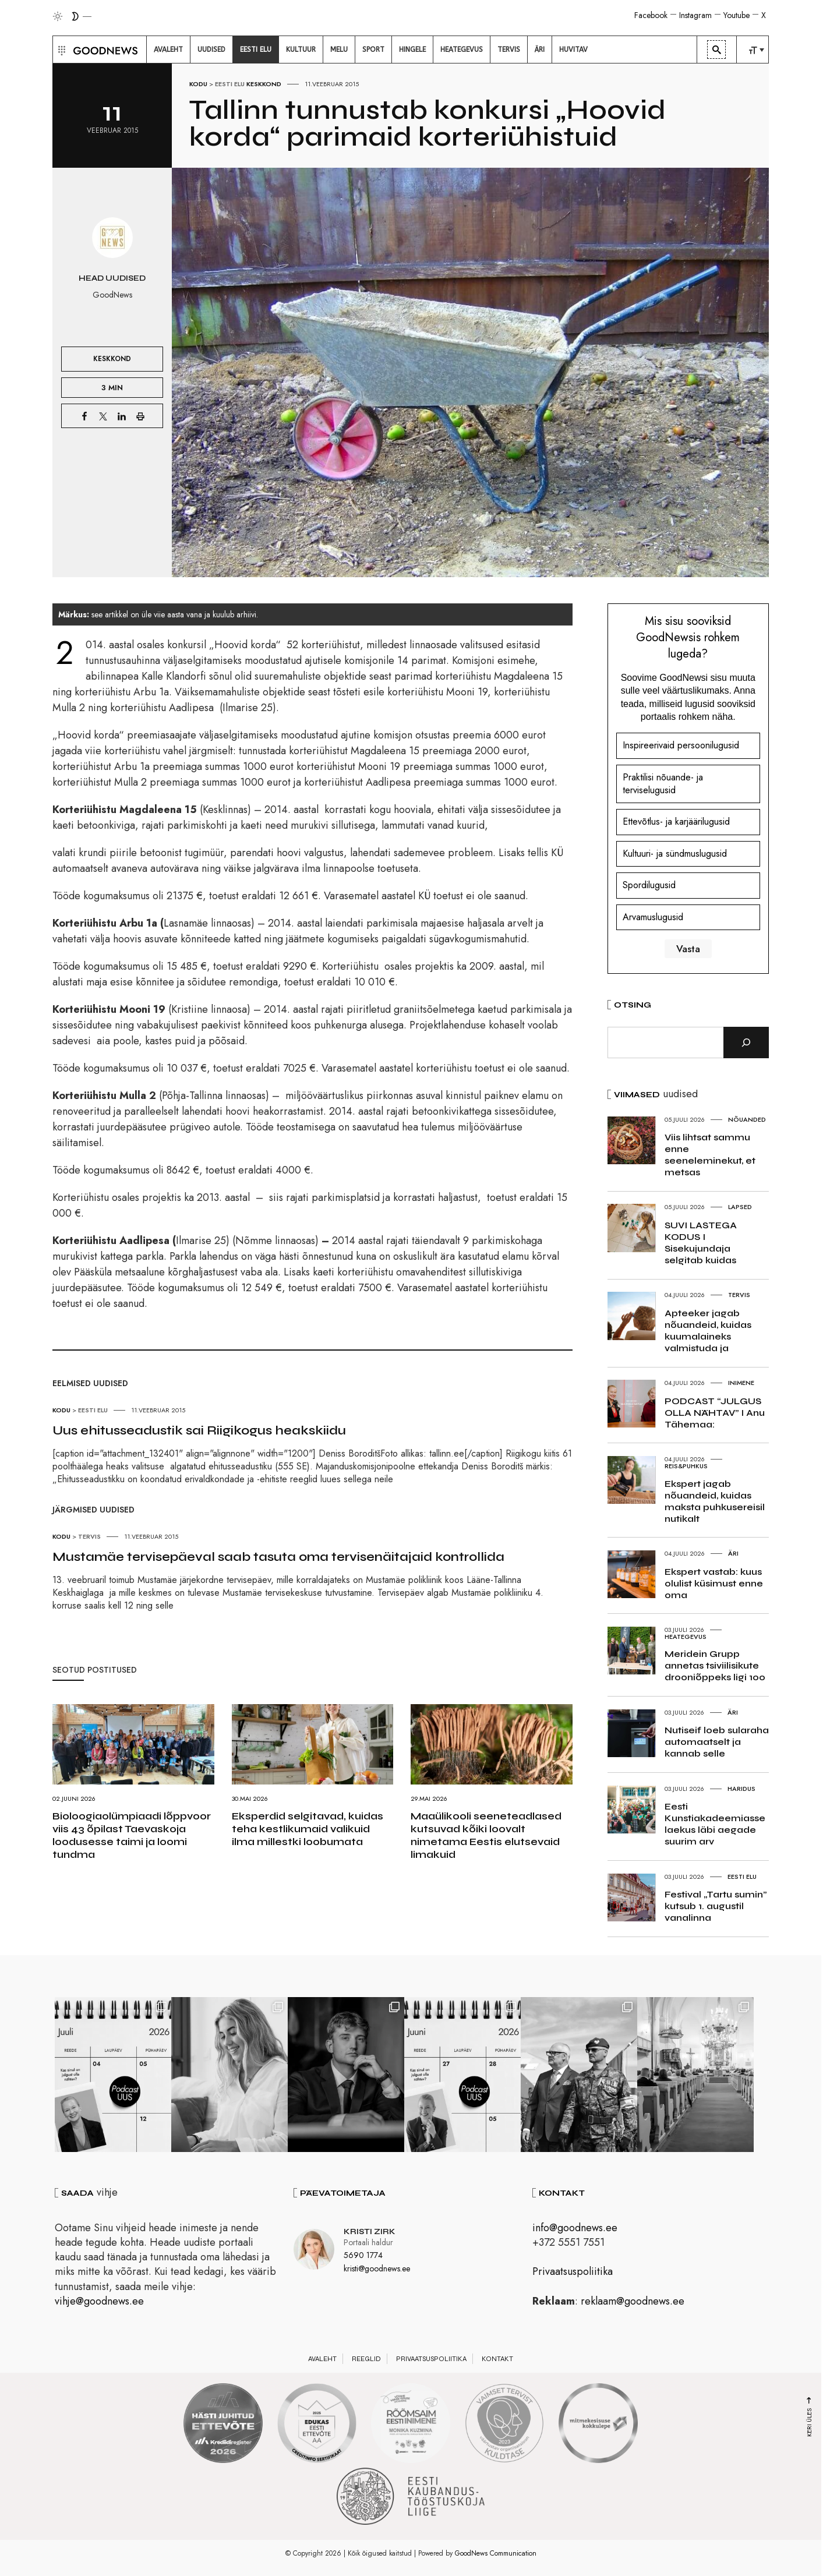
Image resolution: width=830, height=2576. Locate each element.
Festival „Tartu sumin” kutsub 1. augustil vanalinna (716, 1906)
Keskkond (263, 84)
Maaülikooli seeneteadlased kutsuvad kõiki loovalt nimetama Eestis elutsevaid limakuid (486, 1835)
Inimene (741, 1382)
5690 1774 (363, 2255)
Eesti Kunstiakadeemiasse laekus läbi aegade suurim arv (715, 1824)
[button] (60, 49)
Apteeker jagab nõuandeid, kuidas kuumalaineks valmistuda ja (708, 1331)
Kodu (198, 84)
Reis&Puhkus (686, 1466)
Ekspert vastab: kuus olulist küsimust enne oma (714, 1583)
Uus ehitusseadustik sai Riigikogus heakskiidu (199, 1430)
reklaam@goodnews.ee (632, 2301)
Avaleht (322, 2359)
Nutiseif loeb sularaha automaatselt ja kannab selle (717, 1742)
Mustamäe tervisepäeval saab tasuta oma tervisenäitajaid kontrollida (278, 1556)
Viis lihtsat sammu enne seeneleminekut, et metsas (710, 1155)
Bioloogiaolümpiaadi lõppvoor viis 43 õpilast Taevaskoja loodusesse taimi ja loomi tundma (131, 1835)
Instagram (695, 15)
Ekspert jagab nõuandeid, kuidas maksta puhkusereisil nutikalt (715, 1501)
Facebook (650, 15)
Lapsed (740, 1206)
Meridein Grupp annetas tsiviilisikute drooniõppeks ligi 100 (715, 1665)
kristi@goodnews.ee (377, 2268)
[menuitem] (168, 49)
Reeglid (366, 2359)
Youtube (736, 15)
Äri (733, 1553)
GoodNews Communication (495, 2553)
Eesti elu (230, 84)
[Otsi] (746, 1042)
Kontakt (497, 2359)
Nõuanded (747, 1119)
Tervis (89, 1536)
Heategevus (686, 1636)
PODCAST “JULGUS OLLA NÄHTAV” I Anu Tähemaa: (715, 1412)
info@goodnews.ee (574, 2227)
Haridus (741, 1788)
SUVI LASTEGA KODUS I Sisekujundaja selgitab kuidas (701, 1243)
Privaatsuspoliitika (572, 2271)
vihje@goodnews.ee (99, 2301)
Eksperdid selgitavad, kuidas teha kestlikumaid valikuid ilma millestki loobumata (307, 1829)
